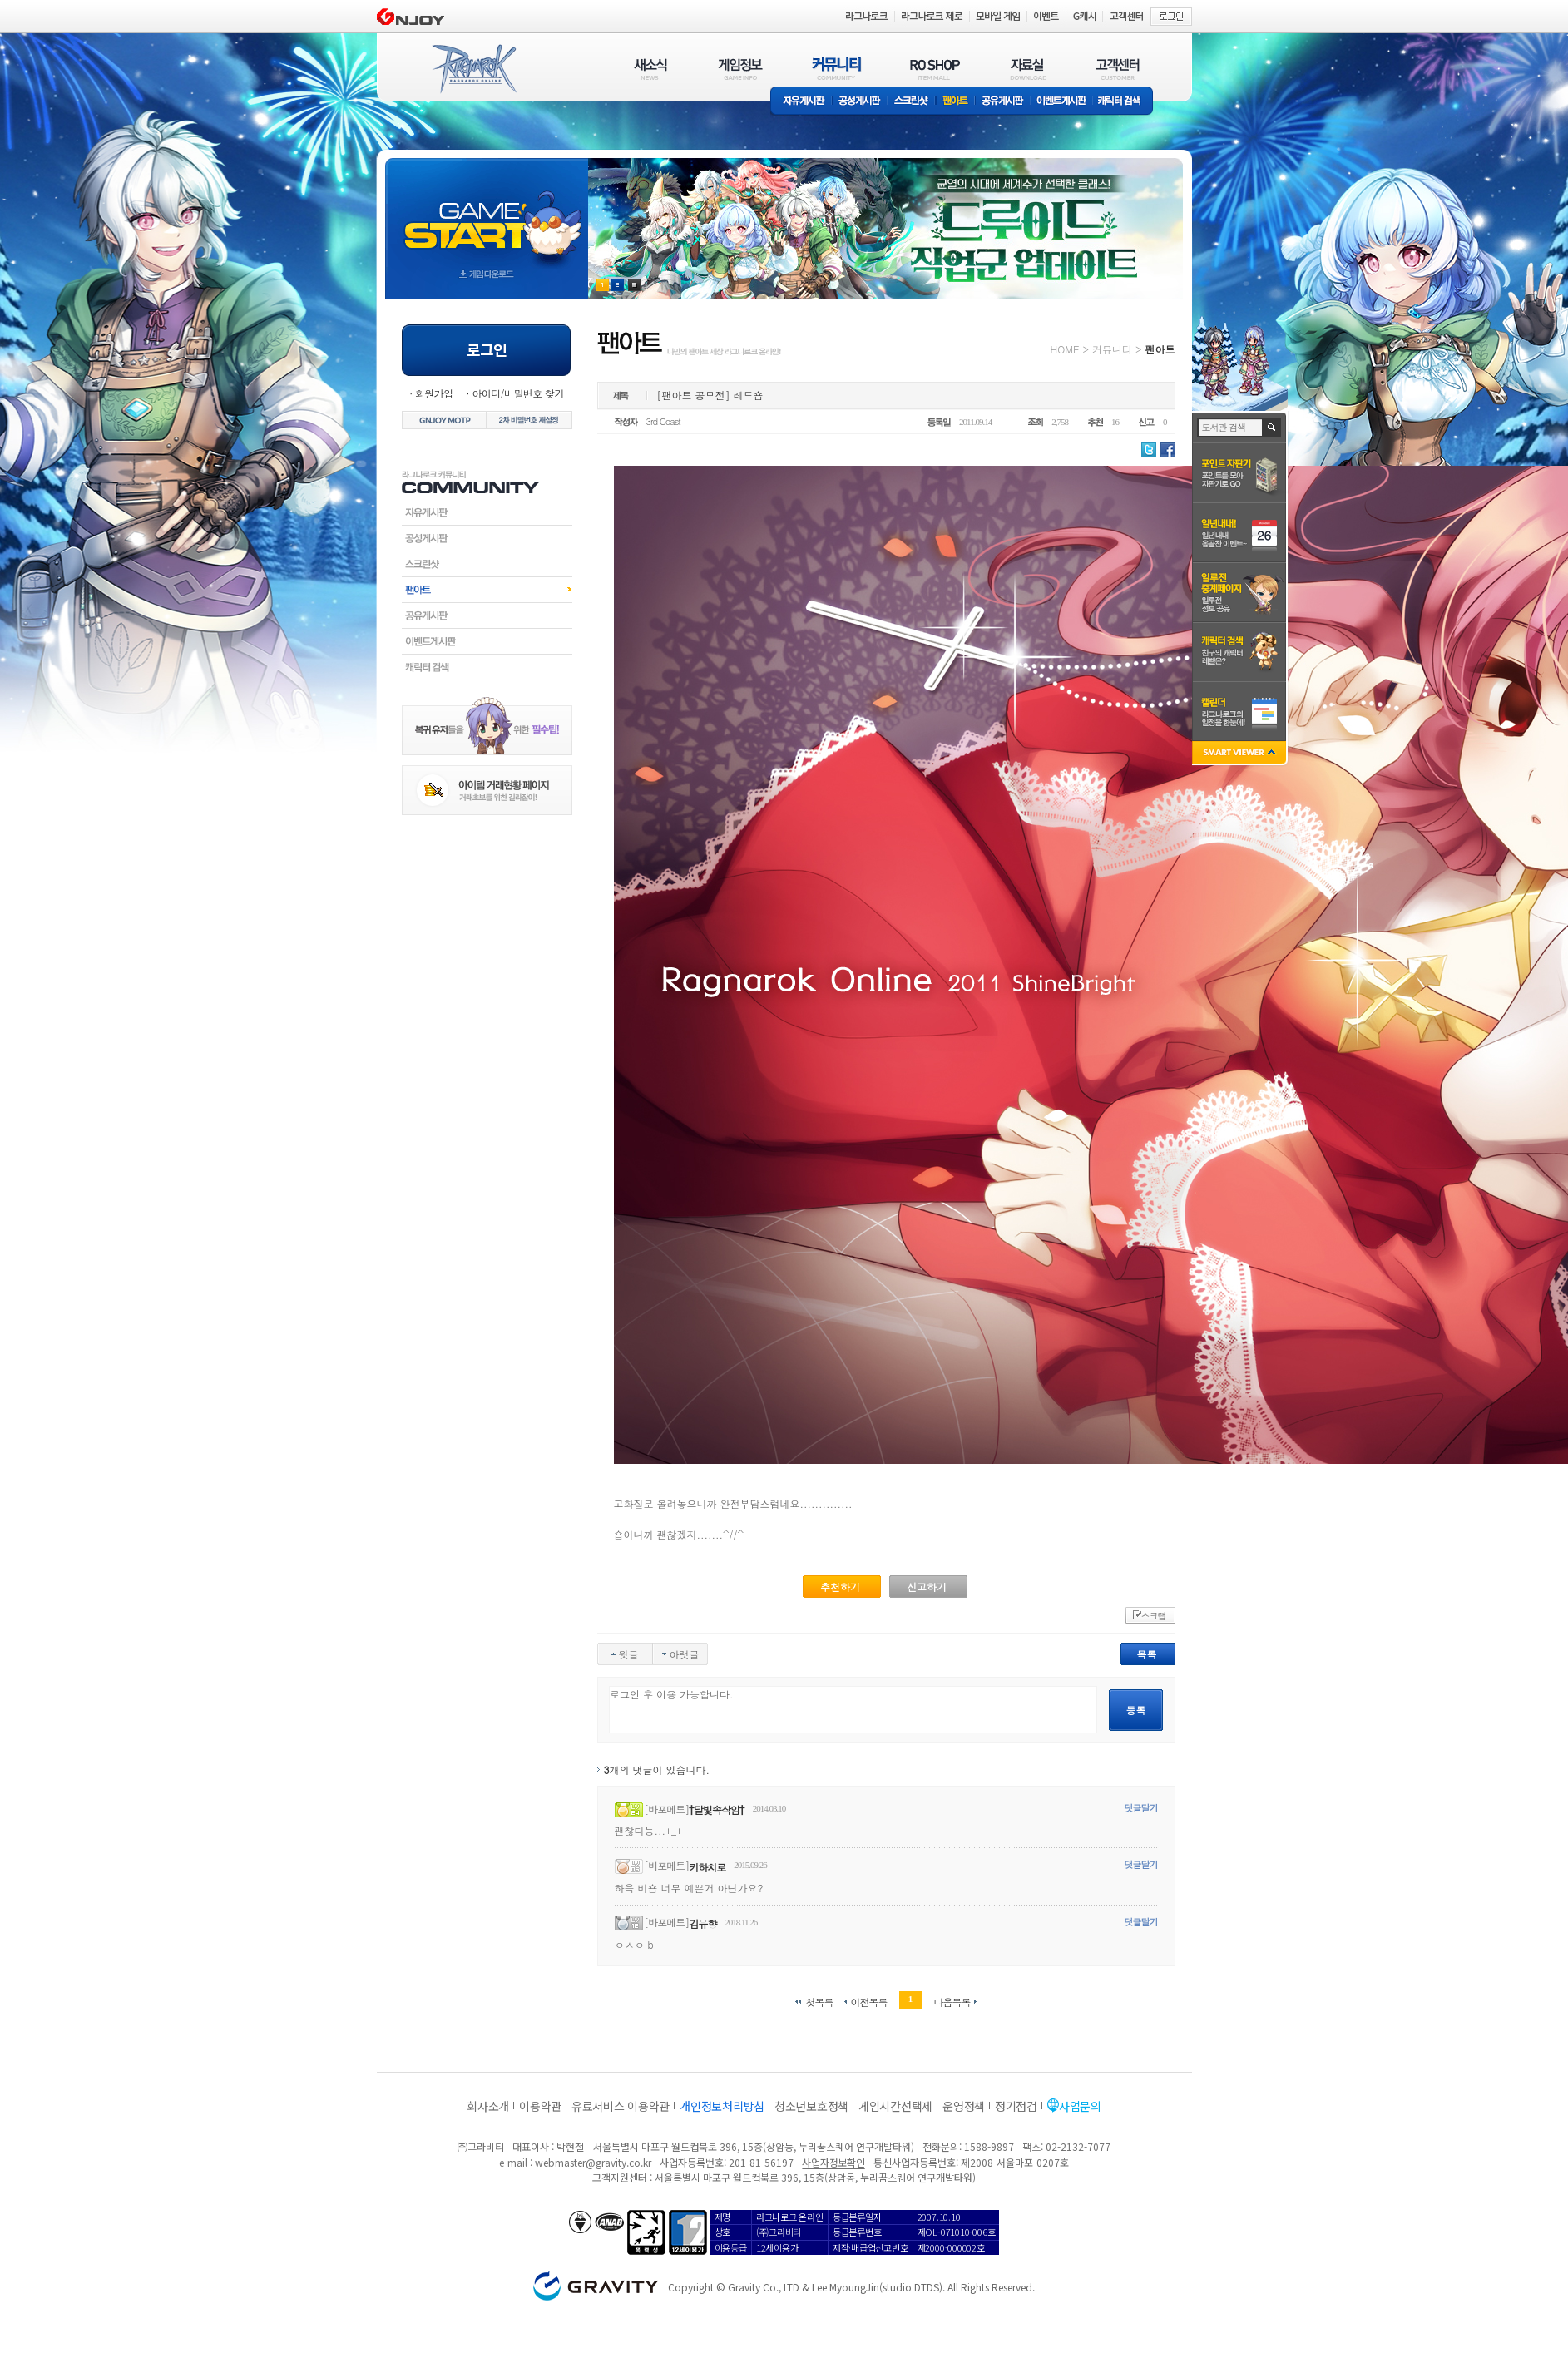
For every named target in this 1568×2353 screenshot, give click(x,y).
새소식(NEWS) (650, 68)
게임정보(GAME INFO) (740, 68)
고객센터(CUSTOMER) (1117, 68)
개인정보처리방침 (722, 2106)
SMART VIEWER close (1240, 754)
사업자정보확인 (833, 2162)
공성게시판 (860, 102)
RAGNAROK (473, 69)
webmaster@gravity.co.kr (593, 2162)
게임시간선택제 (895, 2106)
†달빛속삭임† (716, 1809)
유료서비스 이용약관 (620, 2106)
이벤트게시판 (1062, 102)
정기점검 (1016, 2106)
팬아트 (955, 102)
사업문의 (1080, 2106)
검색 (1272, 427)
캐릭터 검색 (1124, 102)
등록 (1136, 1710)
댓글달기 (1141, 1808)
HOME (1065, 349)
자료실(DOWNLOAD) (1027, 68)
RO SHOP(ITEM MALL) (935, 68)
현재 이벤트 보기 (634, 285)
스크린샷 (912, 102)
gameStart (486, 213)
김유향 (702, 1923)
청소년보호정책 (811, 2106)
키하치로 (707, 1867)
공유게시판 (1003, 102)
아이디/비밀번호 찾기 (517, 393)
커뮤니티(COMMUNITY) (837, 68)
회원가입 (434, 393)
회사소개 (488, 2106)
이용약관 (540, 2106)
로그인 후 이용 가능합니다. (853, 1709)
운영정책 (963, 2106)
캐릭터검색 (487, 667)
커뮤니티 (1112, 349)
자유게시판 (801, 102)
